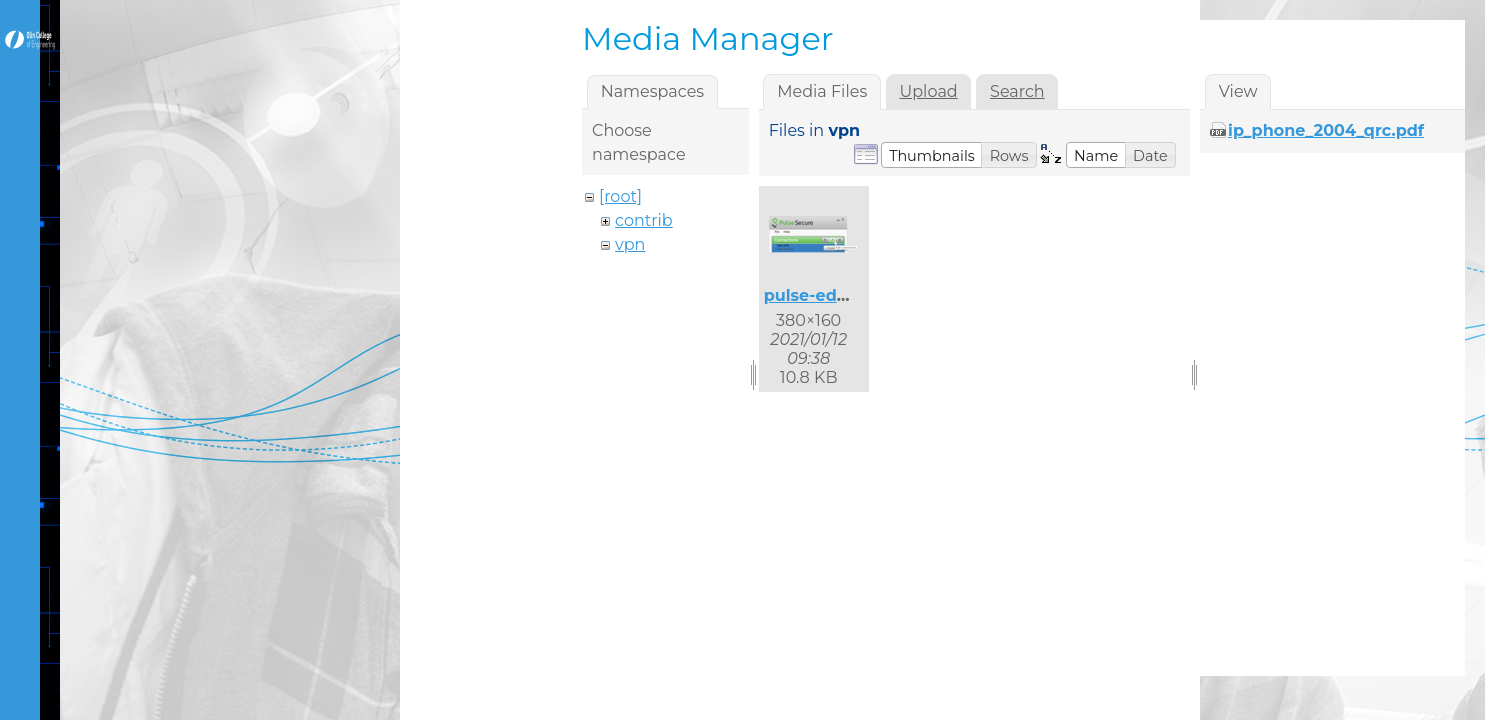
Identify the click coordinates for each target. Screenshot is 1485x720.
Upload (929, 91)
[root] (620, 196)
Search (1017, 91)
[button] (932, 155)
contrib (644, 220)
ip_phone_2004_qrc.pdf (1326, 130)
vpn (630, 244)
